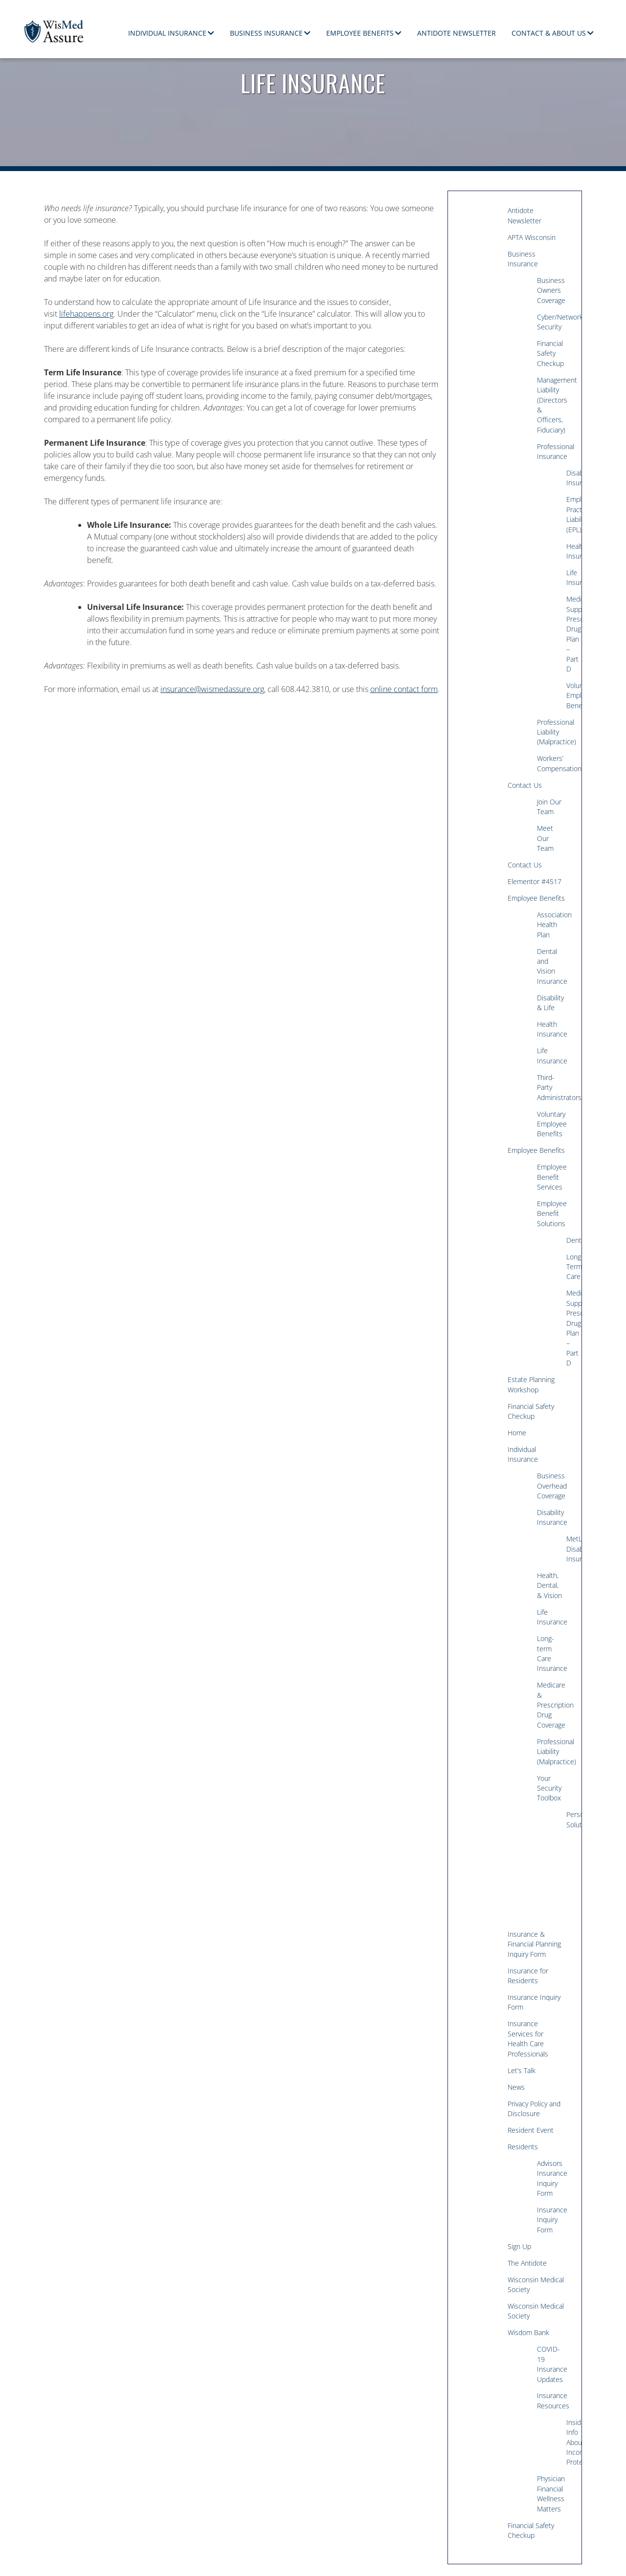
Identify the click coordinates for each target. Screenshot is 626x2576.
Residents (523, 2146)
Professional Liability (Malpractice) (554, 732)
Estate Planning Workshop (531, 1384)
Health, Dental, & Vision (549, 1585)
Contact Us (525, 785)
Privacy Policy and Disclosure (534, 2108)
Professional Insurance (554, 451)
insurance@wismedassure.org (212, 689)
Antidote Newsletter (456, 33)
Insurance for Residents (528, 1975)
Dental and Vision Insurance (552, 966)
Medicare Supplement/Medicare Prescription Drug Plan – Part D (569, 633)
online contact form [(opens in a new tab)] (404, 689)
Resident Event (531, 2130)
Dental (569, 1240)
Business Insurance (266, 33)
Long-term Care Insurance (552, 1653)
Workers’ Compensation (554, 763)
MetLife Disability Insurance (569, 1548)
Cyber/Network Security (554, 321)
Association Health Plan (554, 924)
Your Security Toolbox (549, 1788)
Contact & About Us (549, 33)
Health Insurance (569, 551)
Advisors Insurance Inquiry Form (552, 2178)
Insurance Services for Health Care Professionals (528, 2038)
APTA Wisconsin (532, 237)
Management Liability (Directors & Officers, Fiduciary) (554, 404)
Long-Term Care (569, 1266)
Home (517, 1432)
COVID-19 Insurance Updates (552, 2363)
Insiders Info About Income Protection (569, 2442)
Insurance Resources (553, 2400)
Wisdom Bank (528, 2332)
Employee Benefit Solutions (552, 1213)
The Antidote (527, 2263)
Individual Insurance (167, 33)
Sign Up (519, 2246)
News (516, 2087)
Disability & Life (550, 1002)
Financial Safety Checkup (550, 353)
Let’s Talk (522, 2070)
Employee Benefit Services (552, 1176)
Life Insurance (569, 577)
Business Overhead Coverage (552, 1485)
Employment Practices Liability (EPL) (569, 514)
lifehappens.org (86, 313)
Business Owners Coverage (551, 290)
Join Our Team (549, 806)
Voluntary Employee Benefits (569, 695)
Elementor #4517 (534, 881)
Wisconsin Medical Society (536, 2284)
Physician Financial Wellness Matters (551, 2493)
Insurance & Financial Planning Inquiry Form (534, 1944)
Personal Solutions (569, 1819)
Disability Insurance (569, 477)
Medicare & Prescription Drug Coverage (554, 1705)
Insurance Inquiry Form (534, 2002)
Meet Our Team (545, 838)
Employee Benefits (360, 33)
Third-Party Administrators (554, 1087)
